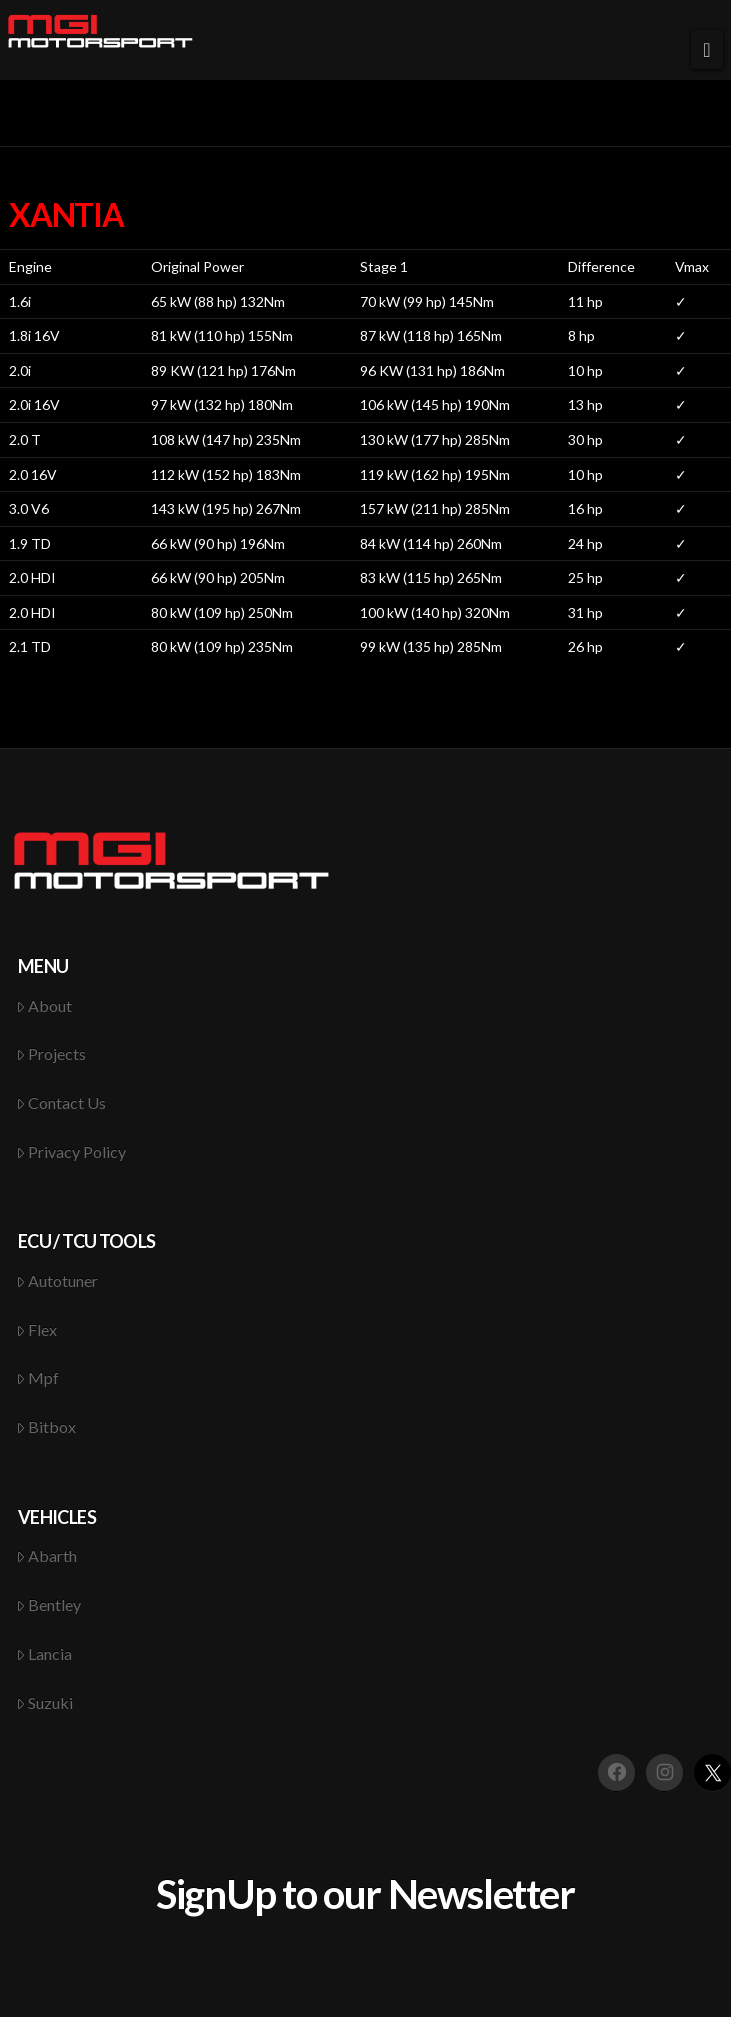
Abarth (47, 1555)
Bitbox (46, 1426)
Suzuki (45, 1702)
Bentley (49, 1604)
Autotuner (57, 1280)
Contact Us (61, 1102)
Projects (51, 1053)
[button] (707, 49)
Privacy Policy (71, 1151)
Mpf (38, 1377)
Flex (37, 1329)
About (44, 1005)
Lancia (44, 1653)
